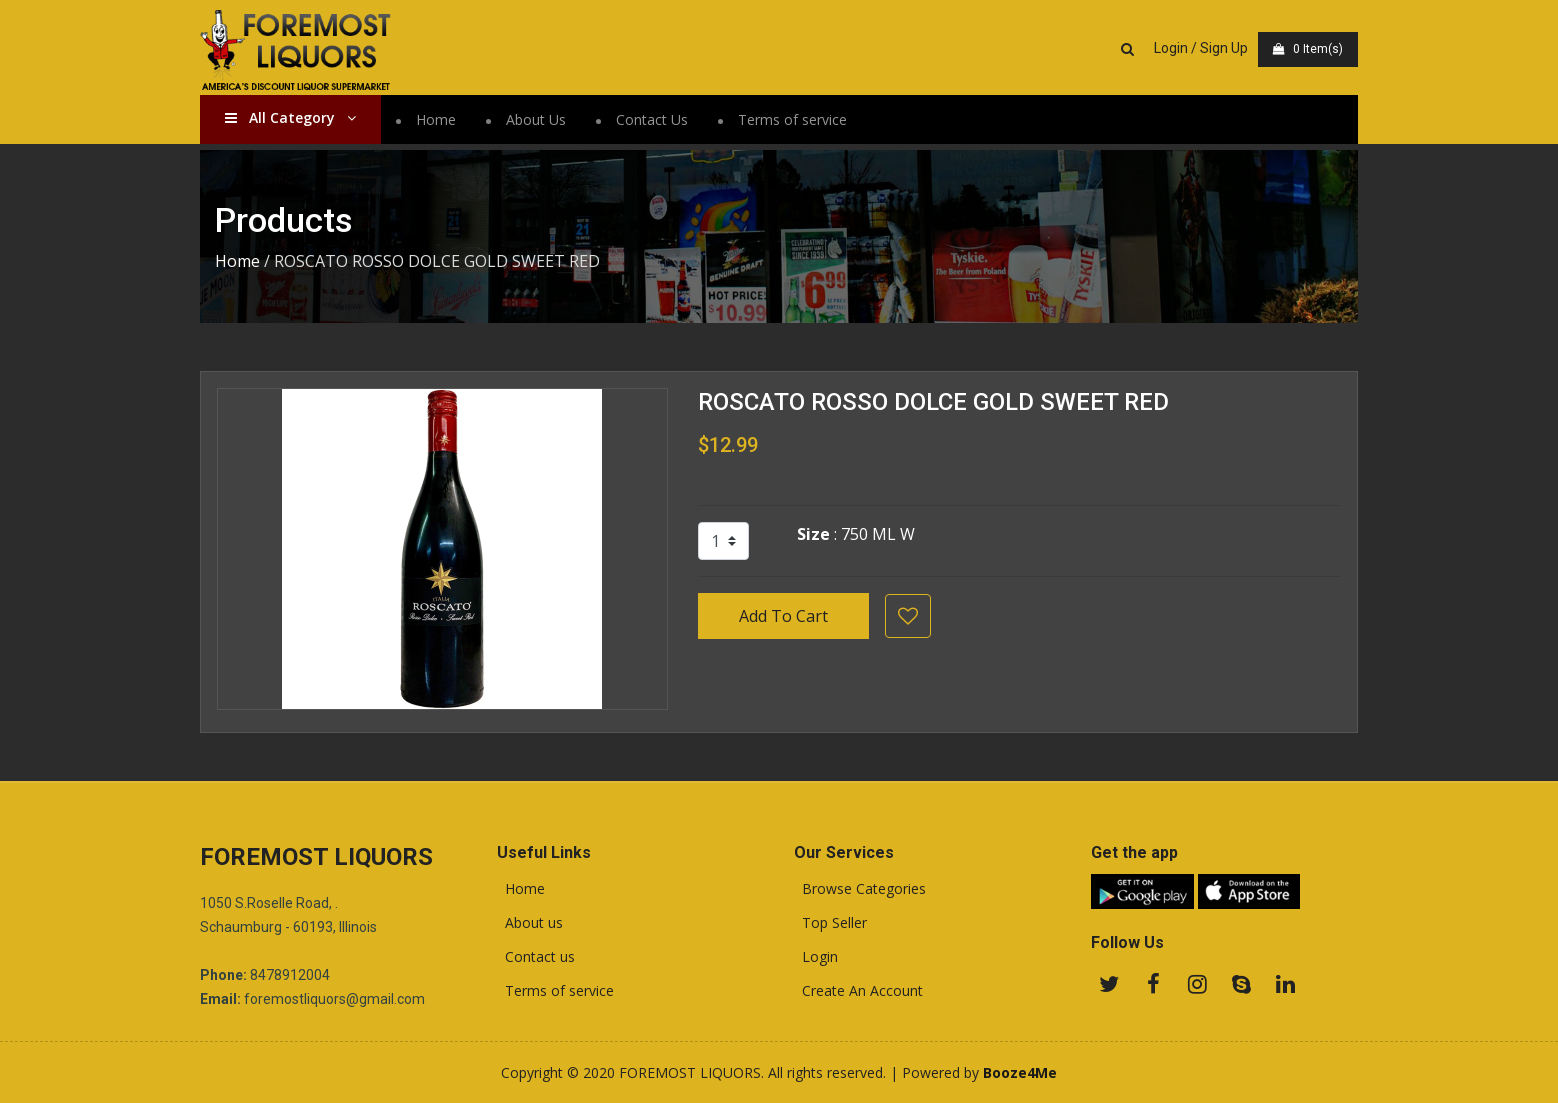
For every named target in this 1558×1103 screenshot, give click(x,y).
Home (436, 119)
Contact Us (652, 119)
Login (816, 957)
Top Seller (830, 923)
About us (530, 923)
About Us (536, 119)
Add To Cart (783, 616)
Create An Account (858, 991)
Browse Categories (860, 889)
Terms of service (792, 119)
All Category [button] (290, 117)
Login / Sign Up (1201, 48)
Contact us (536, 957)
